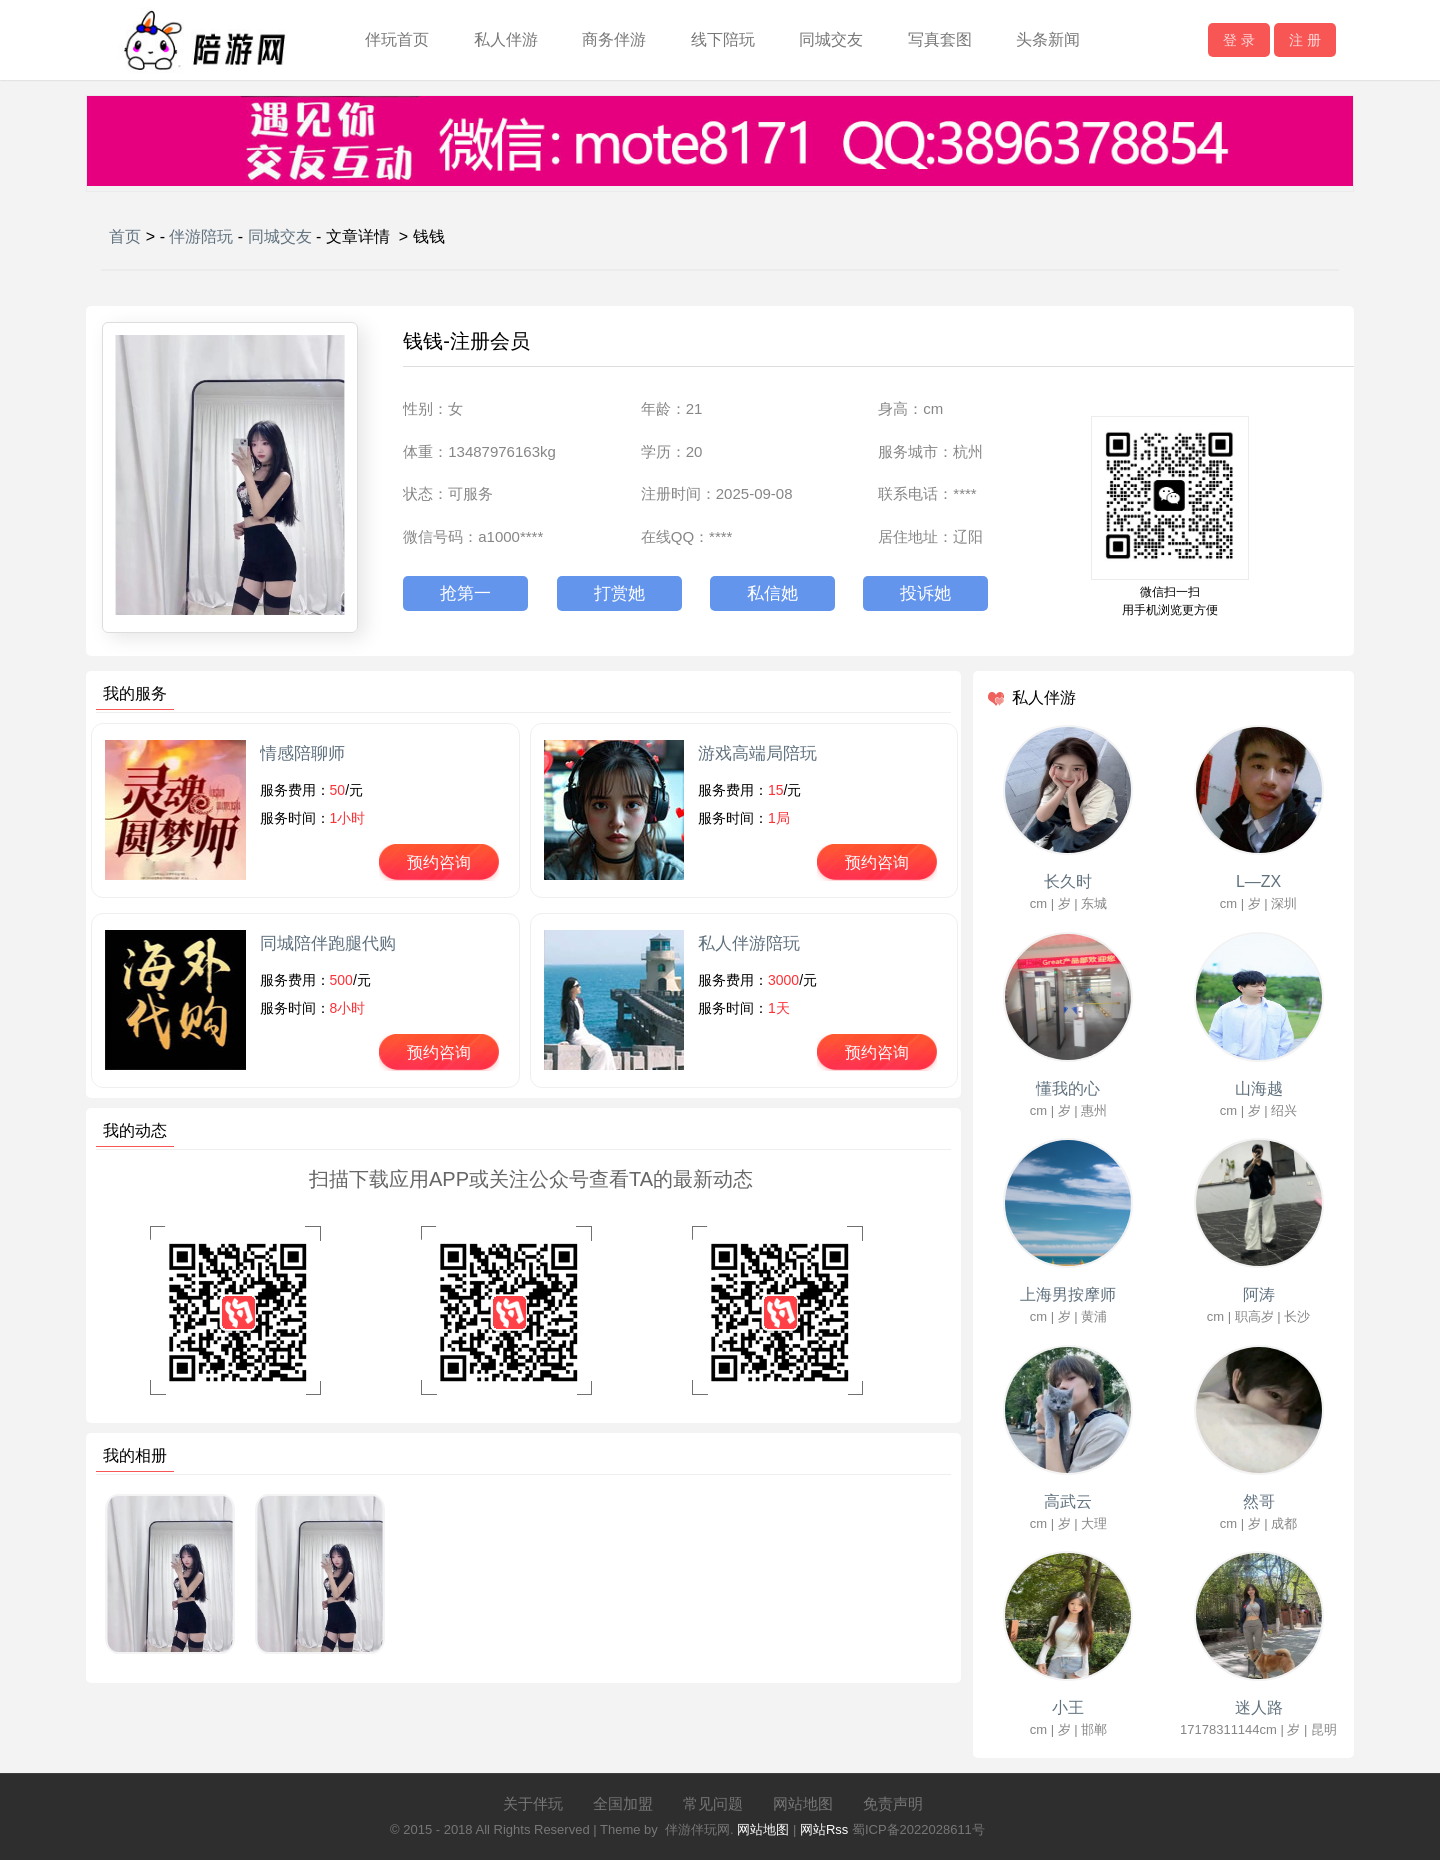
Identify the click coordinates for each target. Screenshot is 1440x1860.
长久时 (1068, 881)
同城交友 (831, 39)
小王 (1068, 1707)
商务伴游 (614, 39)
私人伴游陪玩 (749, 943)
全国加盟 (623, 1803)
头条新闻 (1048, 39)
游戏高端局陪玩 (757, 753)
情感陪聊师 (302, 753)
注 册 (1305, 40)
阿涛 (1259, 1294)
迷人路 (1259, 1707)
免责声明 (893, 1803)
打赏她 (619, 593)
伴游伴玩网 (697, 1829)
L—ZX (1258, 881)
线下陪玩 (723, 39)
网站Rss (824, 1829)
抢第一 (465, 593)
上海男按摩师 (1068, 1294)
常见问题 (713, 1803)
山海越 (1259, 1088)
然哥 (1259, 1501)
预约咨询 (439, 862)
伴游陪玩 (201, 236)
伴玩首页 (397, 39)
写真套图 (940, 39)
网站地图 (803, 1803)
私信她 (772, 593)
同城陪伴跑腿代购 (328, 943)
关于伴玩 (533, 1803)
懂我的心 (1068, 1088)
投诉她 (925, 593)
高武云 (1068, 1501)
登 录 (1239, 40)
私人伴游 (506, 39)
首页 (125, 236)
